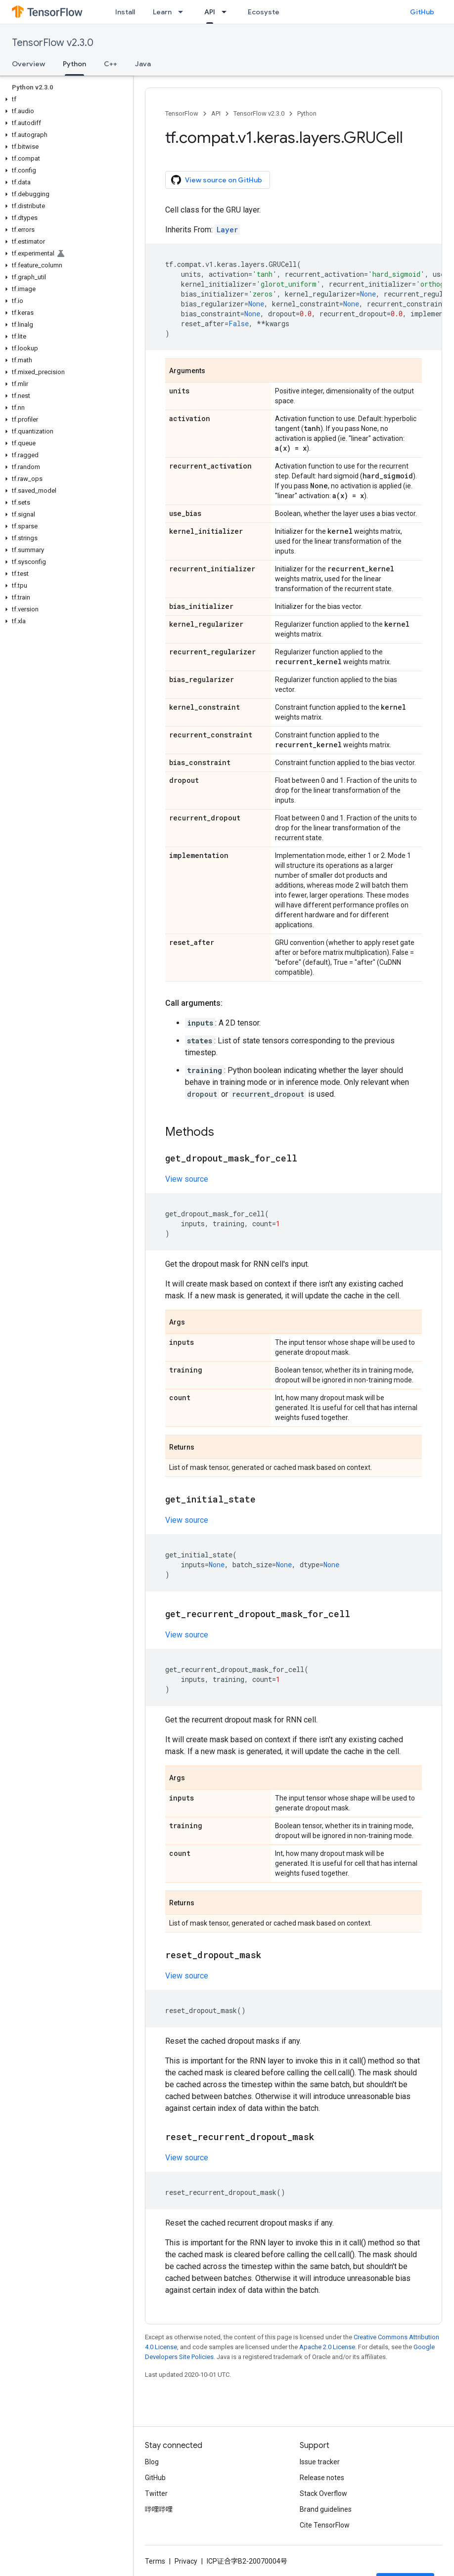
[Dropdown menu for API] (227, 12)
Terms (155, 2561)
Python (307, 113)
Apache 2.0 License (327, 2347)
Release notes (322, 2478)
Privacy (186, 2561)
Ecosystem (266, 11)
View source (186, 1179)
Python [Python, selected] (74, 63)
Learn (162, 11)
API (216, 113)
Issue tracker (320, 2462)
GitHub (422, 11)
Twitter (156, 2493)
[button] (64, 99)
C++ (110, 63)
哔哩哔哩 (159, 2509)
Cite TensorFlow (325, 2525)
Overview (28, 63)
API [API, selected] (209, 11)
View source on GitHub (216, 180)
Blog (152, 2462)
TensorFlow (181, 113)
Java (143, 63)
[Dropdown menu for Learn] (183, 12)
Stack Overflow (323, 2493)
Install (125, 11)
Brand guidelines (326, 2509)
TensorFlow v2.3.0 (52, 43)
